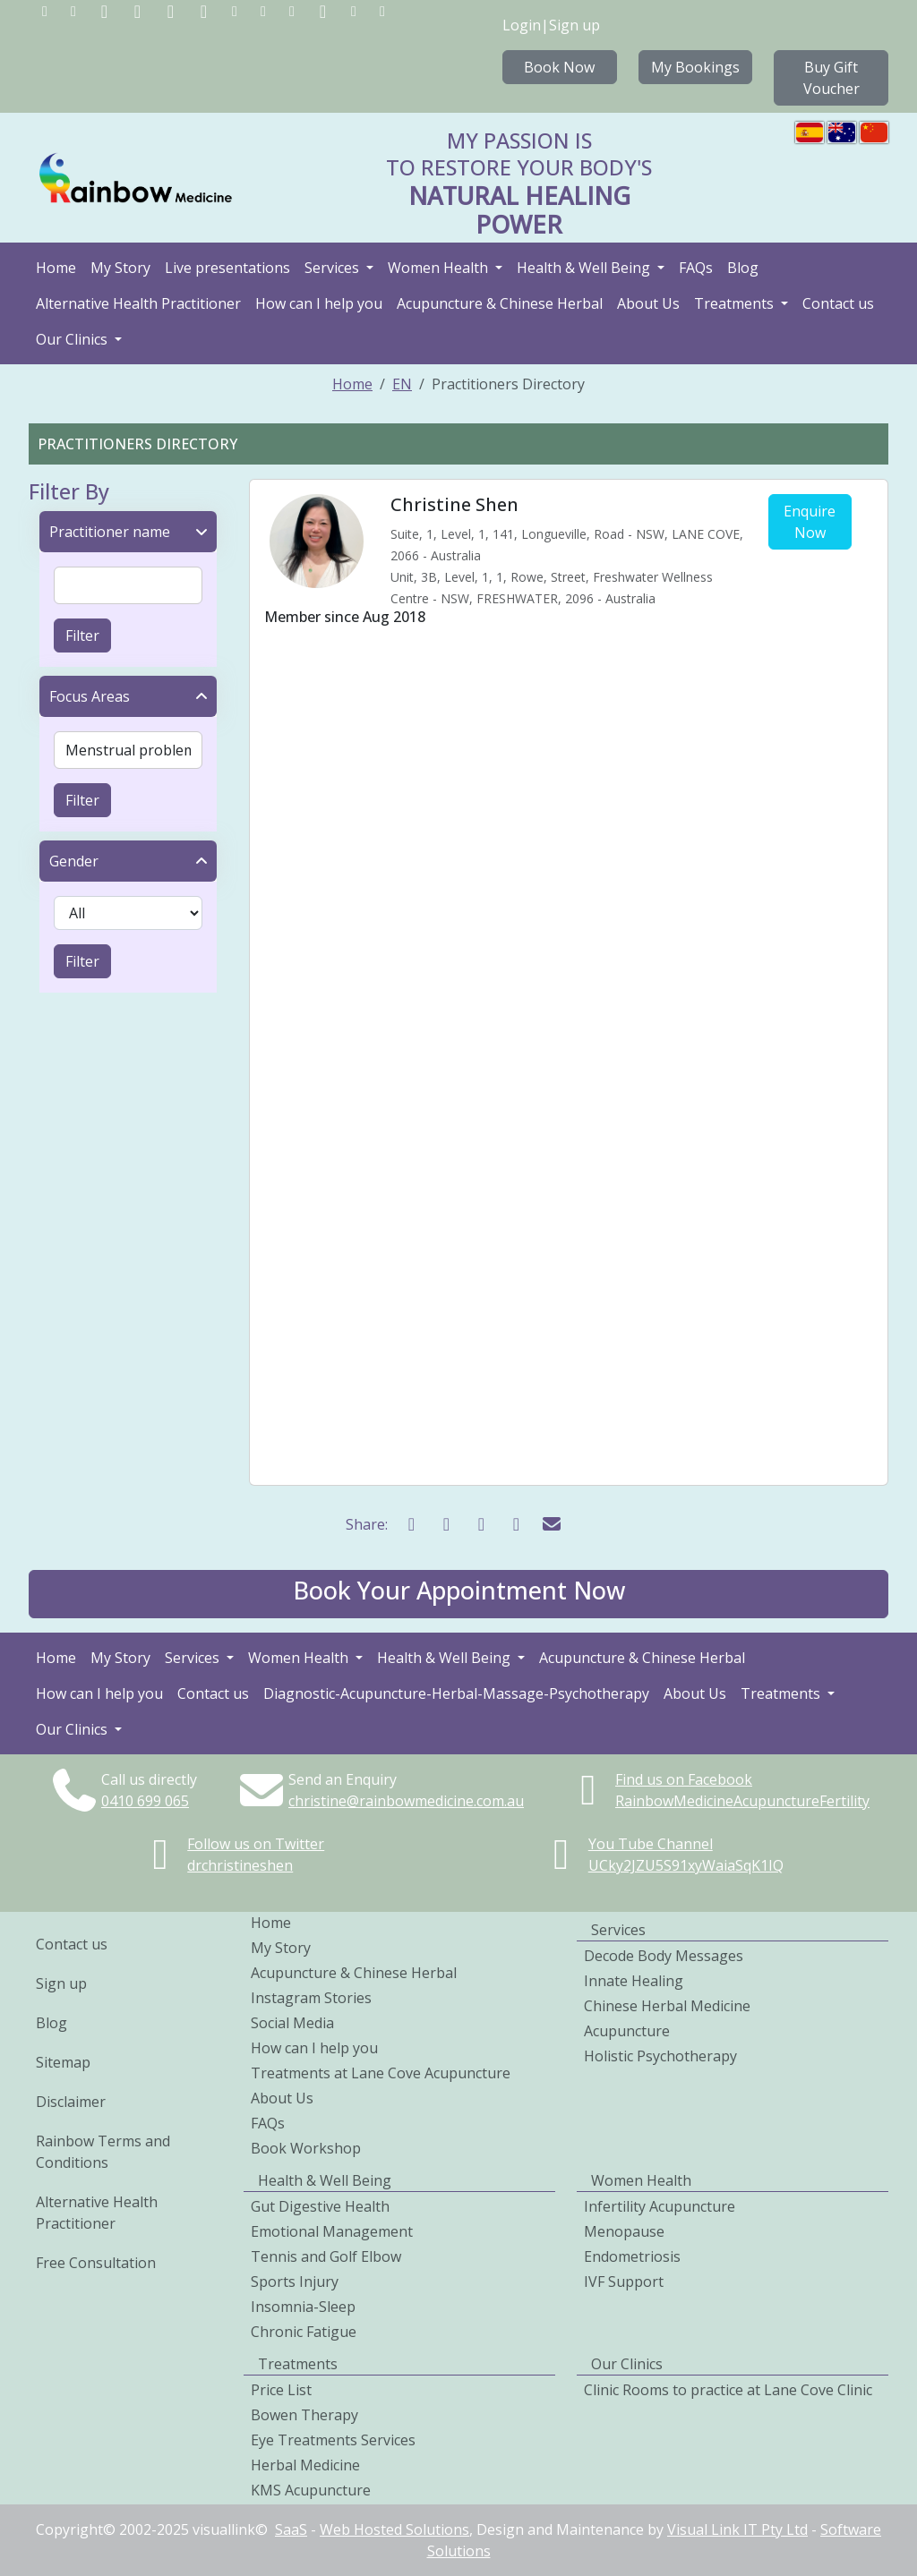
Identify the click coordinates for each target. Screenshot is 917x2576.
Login (521, 25)
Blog (742, 267)
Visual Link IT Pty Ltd (737, 2529)
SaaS (291, 2529)
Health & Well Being (585, 267)
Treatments (735, 303)
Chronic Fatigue (303, 2331)
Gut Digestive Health (320, 2206)
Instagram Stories (311, 1998)
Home (56, 267)
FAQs (696, 267)
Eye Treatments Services (333, 2440)
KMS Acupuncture (311, 2490)
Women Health (440, 267)
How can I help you (318, 303)
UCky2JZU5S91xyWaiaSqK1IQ (686, 1865)
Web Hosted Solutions (394, 2529)
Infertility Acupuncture (659, 2206)
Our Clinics (73, 339)
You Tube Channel (650, 1844)
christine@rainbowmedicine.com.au (406, 1801)
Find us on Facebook (683, 1779)
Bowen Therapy (304, 2415)
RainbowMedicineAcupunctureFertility (742, 1801)
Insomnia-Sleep (303, 2306)
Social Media (292, 2023)
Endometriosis (632, 2256)
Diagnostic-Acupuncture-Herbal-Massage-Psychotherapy (456, 1693)
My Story (120, 267)
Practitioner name (109, 532)
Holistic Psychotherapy (660, 2056)
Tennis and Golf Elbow (326, 2256)
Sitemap (63, 2062)
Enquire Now (810, 521)
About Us (648, 303)
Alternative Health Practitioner (138, 303)
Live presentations (227, 267)
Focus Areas (89, 696)
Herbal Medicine (305, 2465)
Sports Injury (295, 2281)
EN (402, 384)
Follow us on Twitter (255, 1844)
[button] (458, 1594)
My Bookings (695, 67)
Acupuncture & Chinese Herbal (500, 303)
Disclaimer (71, 2101)
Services (333, 267)
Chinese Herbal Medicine (667, 2006)
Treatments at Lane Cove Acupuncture (380, 2073)
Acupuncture (627, 2031)
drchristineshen (240, 1865)
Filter (82, 635)
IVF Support (624, 2281)
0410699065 (145, 1801)
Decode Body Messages (663, 1956)
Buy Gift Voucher (831, 77)
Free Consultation (96, 2263)
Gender (74, 861)
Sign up (574, 25)
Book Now (559, 67)
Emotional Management (332, 2231)
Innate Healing (633, 1981)
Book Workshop (306, 2148)
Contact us (838, 303)
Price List (281, 2390)
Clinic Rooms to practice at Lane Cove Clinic (728, 2390)
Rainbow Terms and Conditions (103, 2151)
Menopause (624, 2231)
